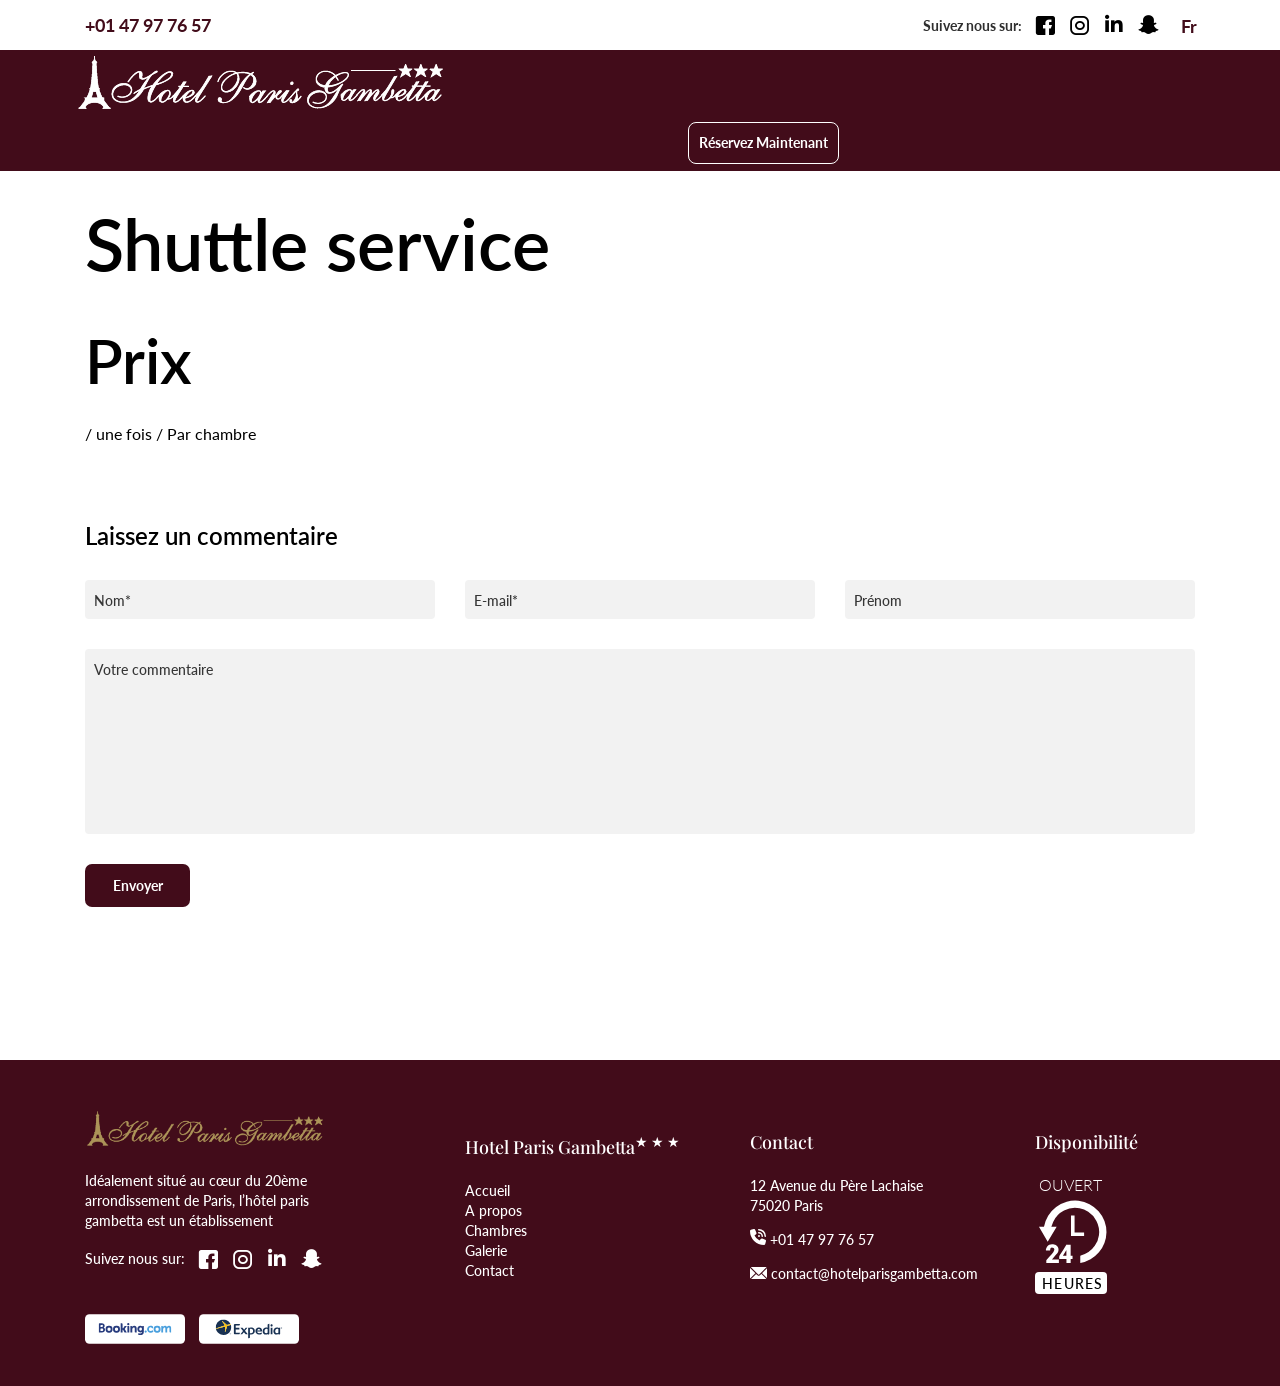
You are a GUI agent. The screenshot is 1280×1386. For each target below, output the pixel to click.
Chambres (496, 1167)
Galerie (486, 1187)
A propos (493, 1147)
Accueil (487, 1127)
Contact (489, 1207)
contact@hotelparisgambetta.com (874, 1210)
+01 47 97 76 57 (822, 1176)
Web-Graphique (242, 1358)
